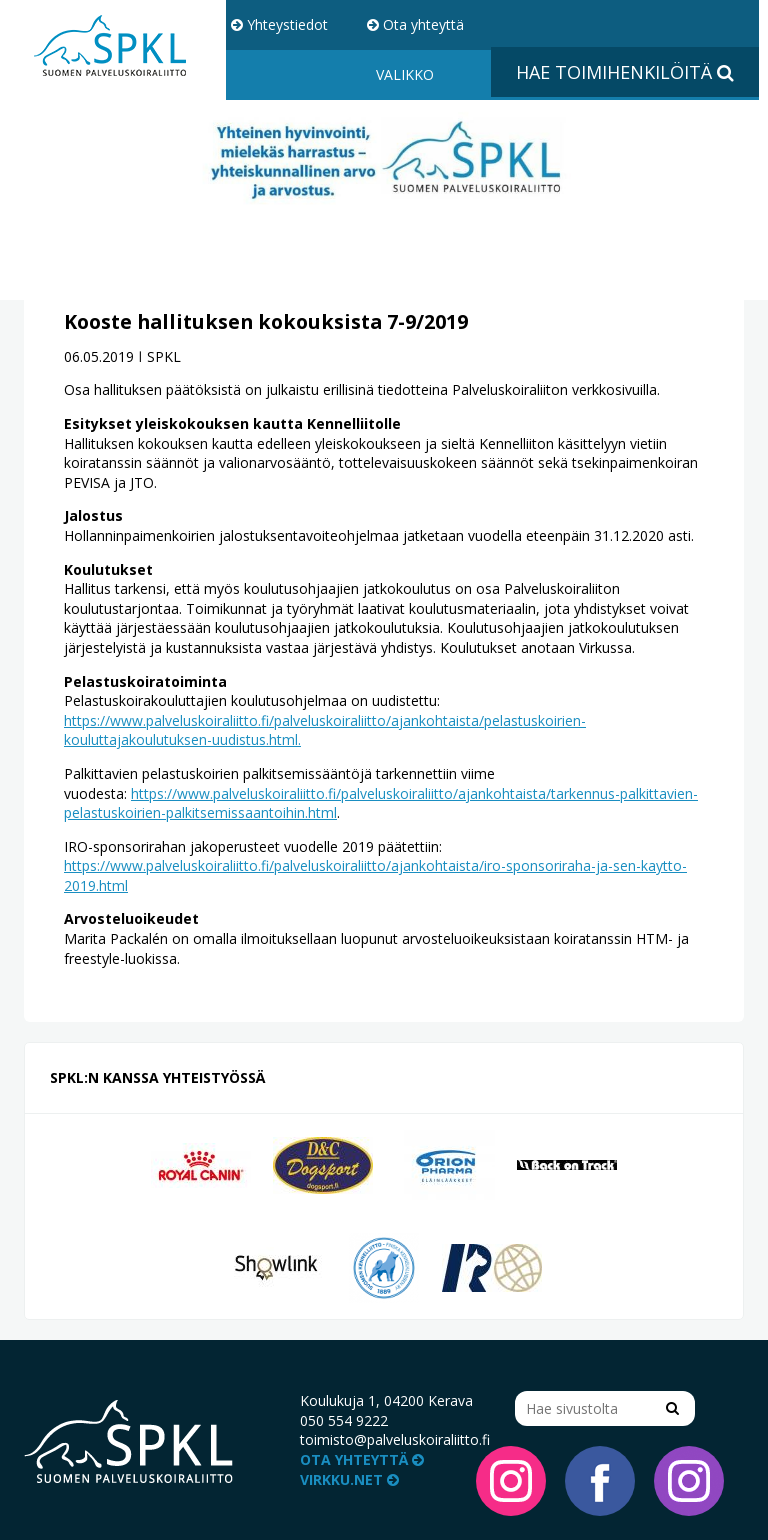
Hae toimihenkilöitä (625, 72)
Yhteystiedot (279, 24)
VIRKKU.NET (349, 1479)
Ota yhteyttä (415, 24)
